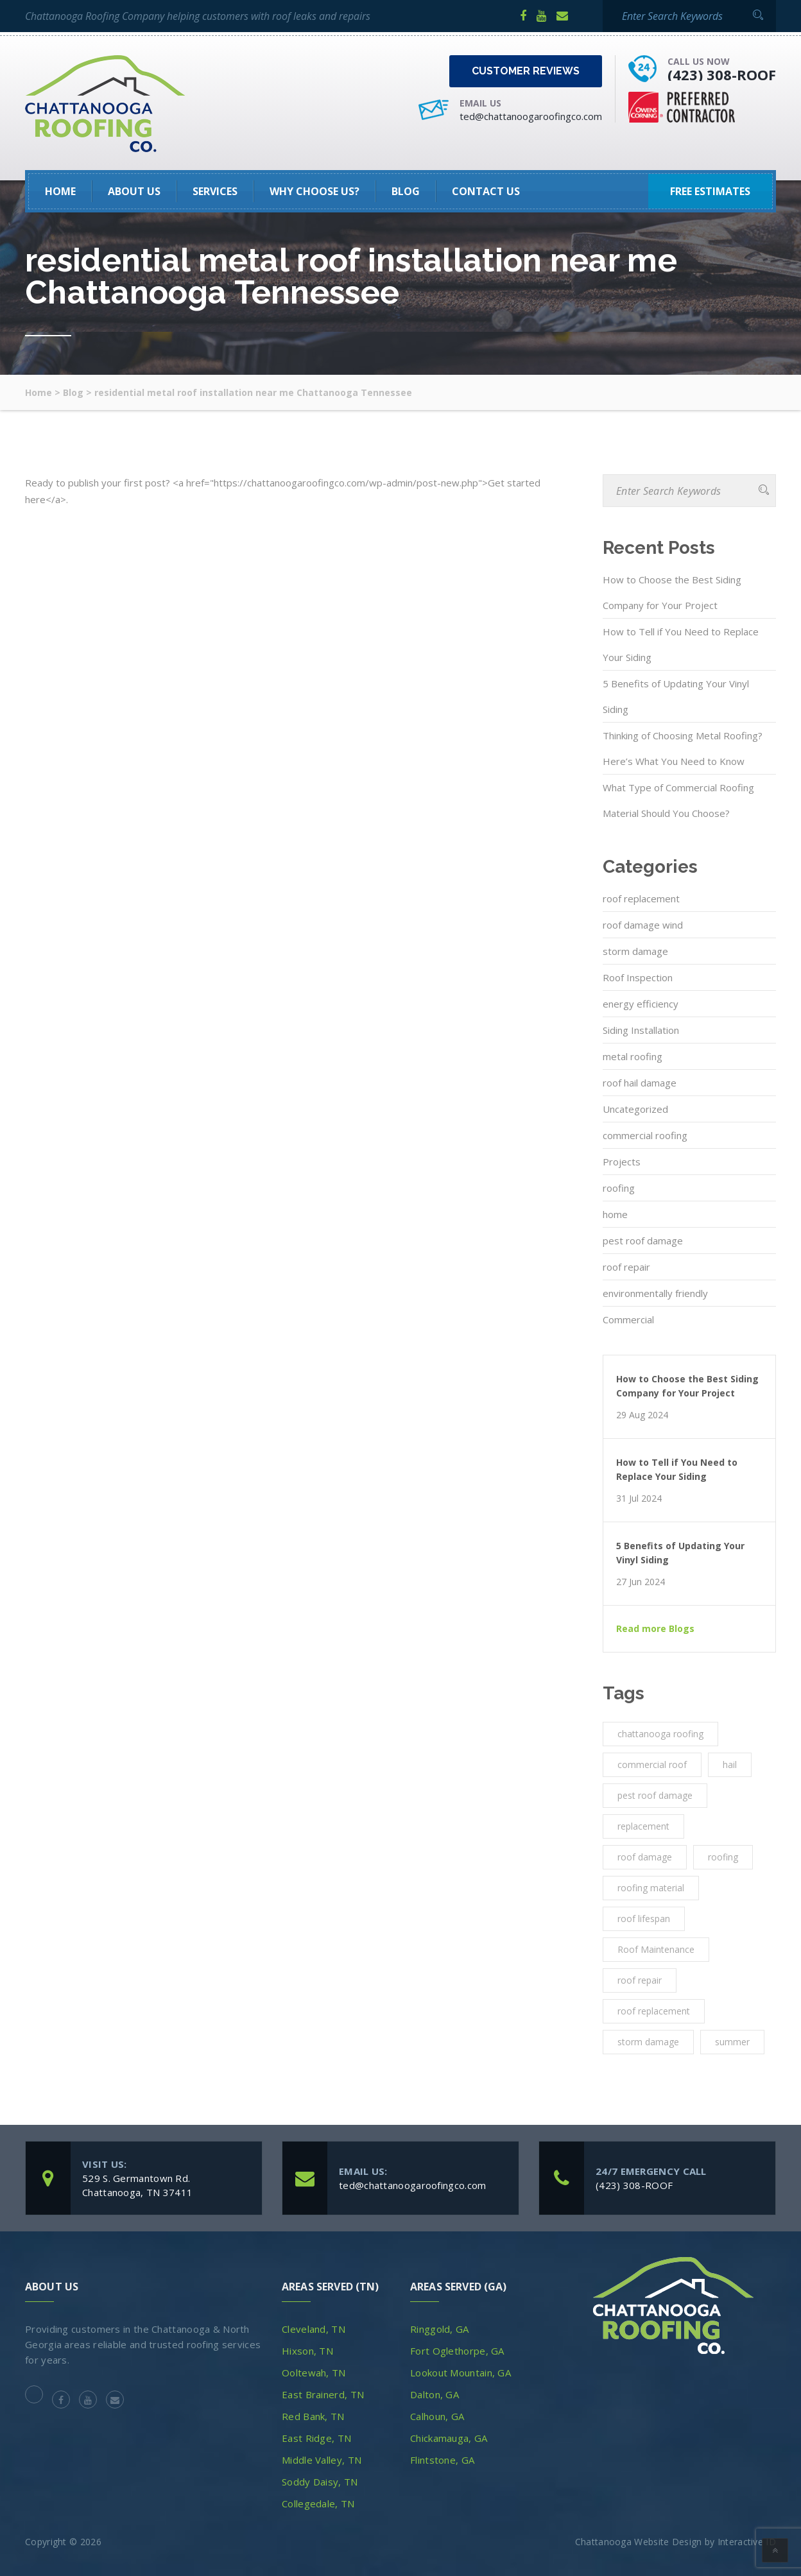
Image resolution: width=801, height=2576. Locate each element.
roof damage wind (643, 924)
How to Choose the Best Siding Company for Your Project (672, 592)
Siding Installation (641, 1030)
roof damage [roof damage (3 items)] (644, 1857)
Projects (622, 1161)
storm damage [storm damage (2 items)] (648, 2042)
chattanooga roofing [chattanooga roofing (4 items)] (660, 1734)
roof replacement (641, 898)
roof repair (626, 1266)
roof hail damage (639, 1082)
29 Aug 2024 (642, 1415)
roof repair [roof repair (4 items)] (639, 1980)
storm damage (635, 951)
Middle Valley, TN (321, 2459)
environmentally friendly (655, 1293)
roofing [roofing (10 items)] (723, 1857)
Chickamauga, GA (449, 2438)
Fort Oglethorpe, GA (457, 2350)
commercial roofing (645, 1135)
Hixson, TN (307, 2350)
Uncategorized (635, 1109)
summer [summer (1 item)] (732, 2042)
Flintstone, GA (442, 2459)
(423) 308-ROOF (722, 74)
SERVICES (215, 191)
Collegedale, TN (318, 2503)
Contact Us (486, 191)
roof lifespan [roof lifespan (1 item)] (643, 1918)
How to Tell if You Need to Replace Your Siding (681, 644)
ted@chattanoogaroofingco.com (531, 116)
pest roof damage (643, 1240)
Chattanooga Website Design (638, 2542)
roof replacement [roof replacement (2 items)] (653, 2011)
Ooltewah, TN (314, 2372)
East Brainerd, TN (323, 2394)
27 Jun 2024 (640, 1581)
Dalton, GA (434, 2394)
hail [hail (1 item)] (730, 1764)
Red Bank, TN (313, 2416)
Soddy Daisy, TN (320, 2481)
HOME (60, 191)
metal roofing (632, 1056)
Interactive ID (747, 2542)
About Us (134, 191)
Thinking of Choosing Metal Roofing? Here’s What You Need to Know (682, 748)
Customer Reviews (526, 71)
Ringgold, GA (439, 2329)
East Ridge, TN (316, 2438)
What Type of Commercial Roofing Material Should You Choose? (678, 800)
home (615, 1214)
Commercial (628, 1319)
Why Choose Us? (314, 191)
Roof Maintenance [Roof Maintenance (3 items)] (655, 1949)
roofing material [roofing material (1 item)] (650, 1888)
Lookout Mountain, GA (460, 2372)
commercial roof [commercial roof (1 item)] (652, 1764)
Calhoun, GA (437, 2416)
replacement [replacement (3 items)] (643, 1826)
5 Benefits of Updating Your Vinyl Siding (676, 696)
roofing (619, 1187)
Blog (406, 191)
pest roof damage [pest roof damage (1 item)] (655, 1795)
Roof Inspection (638, 977)
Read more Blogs (655, 1628)
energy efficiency (640, 1003)
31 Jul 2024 (639, 1498)
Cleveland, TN (313, 2329)
